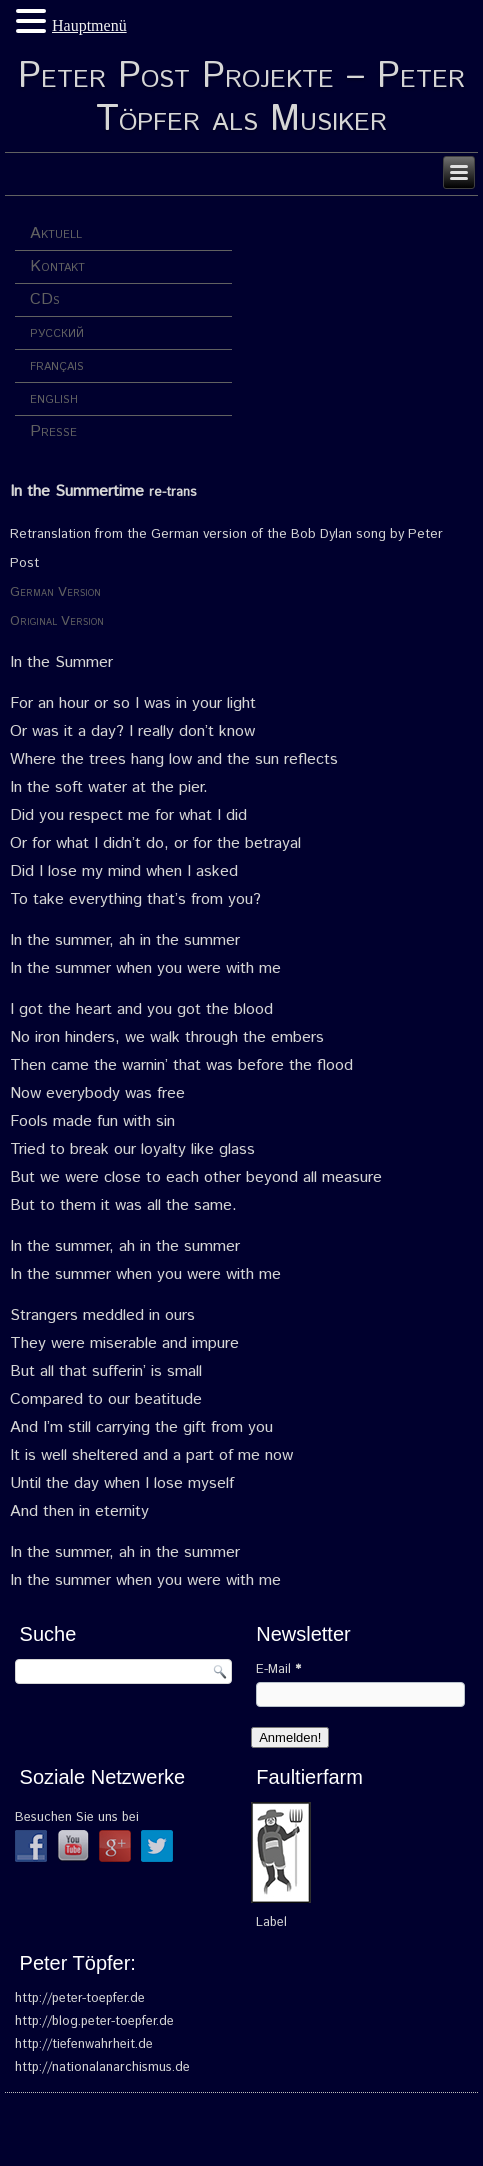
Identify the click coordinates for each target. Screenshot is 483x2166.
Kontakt (57, 266)
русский (57, 332)
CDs (45, 299)
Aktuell (56, 233)
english (54, 398)
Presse (53, 431)
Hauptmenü (89, 25)
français (57, 365)
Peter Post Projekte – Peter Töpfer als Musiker (241, 98)
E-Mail (278, 1669)
